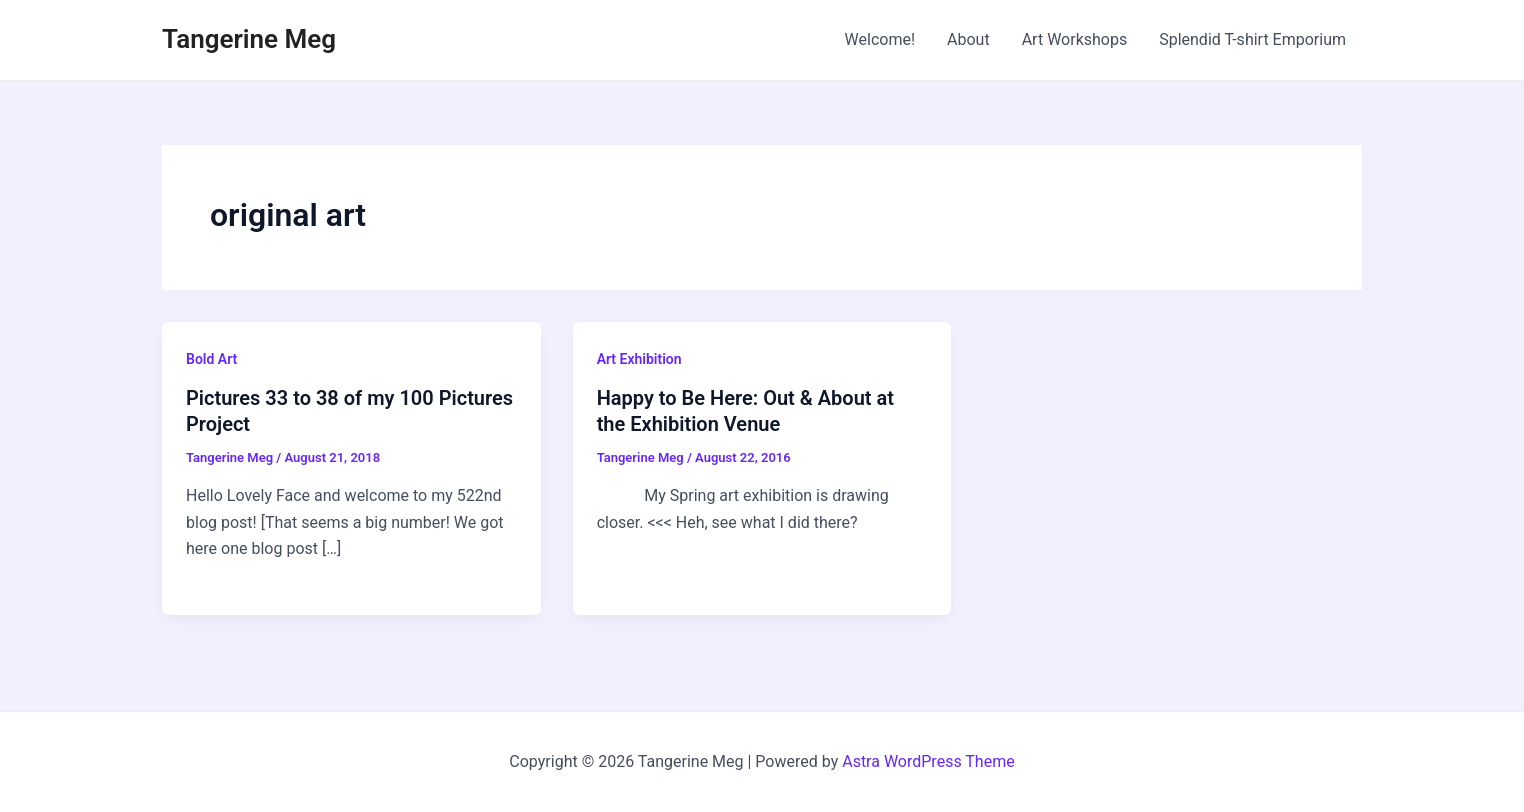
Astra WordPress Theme (928, 761)
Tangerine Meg (249, 39)
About (968, 39)
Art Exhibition (639, 359)
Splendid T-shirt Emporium (1252, 39)
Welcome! (880, 39)
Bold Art (211, 359)
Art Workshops (1075, 39)
